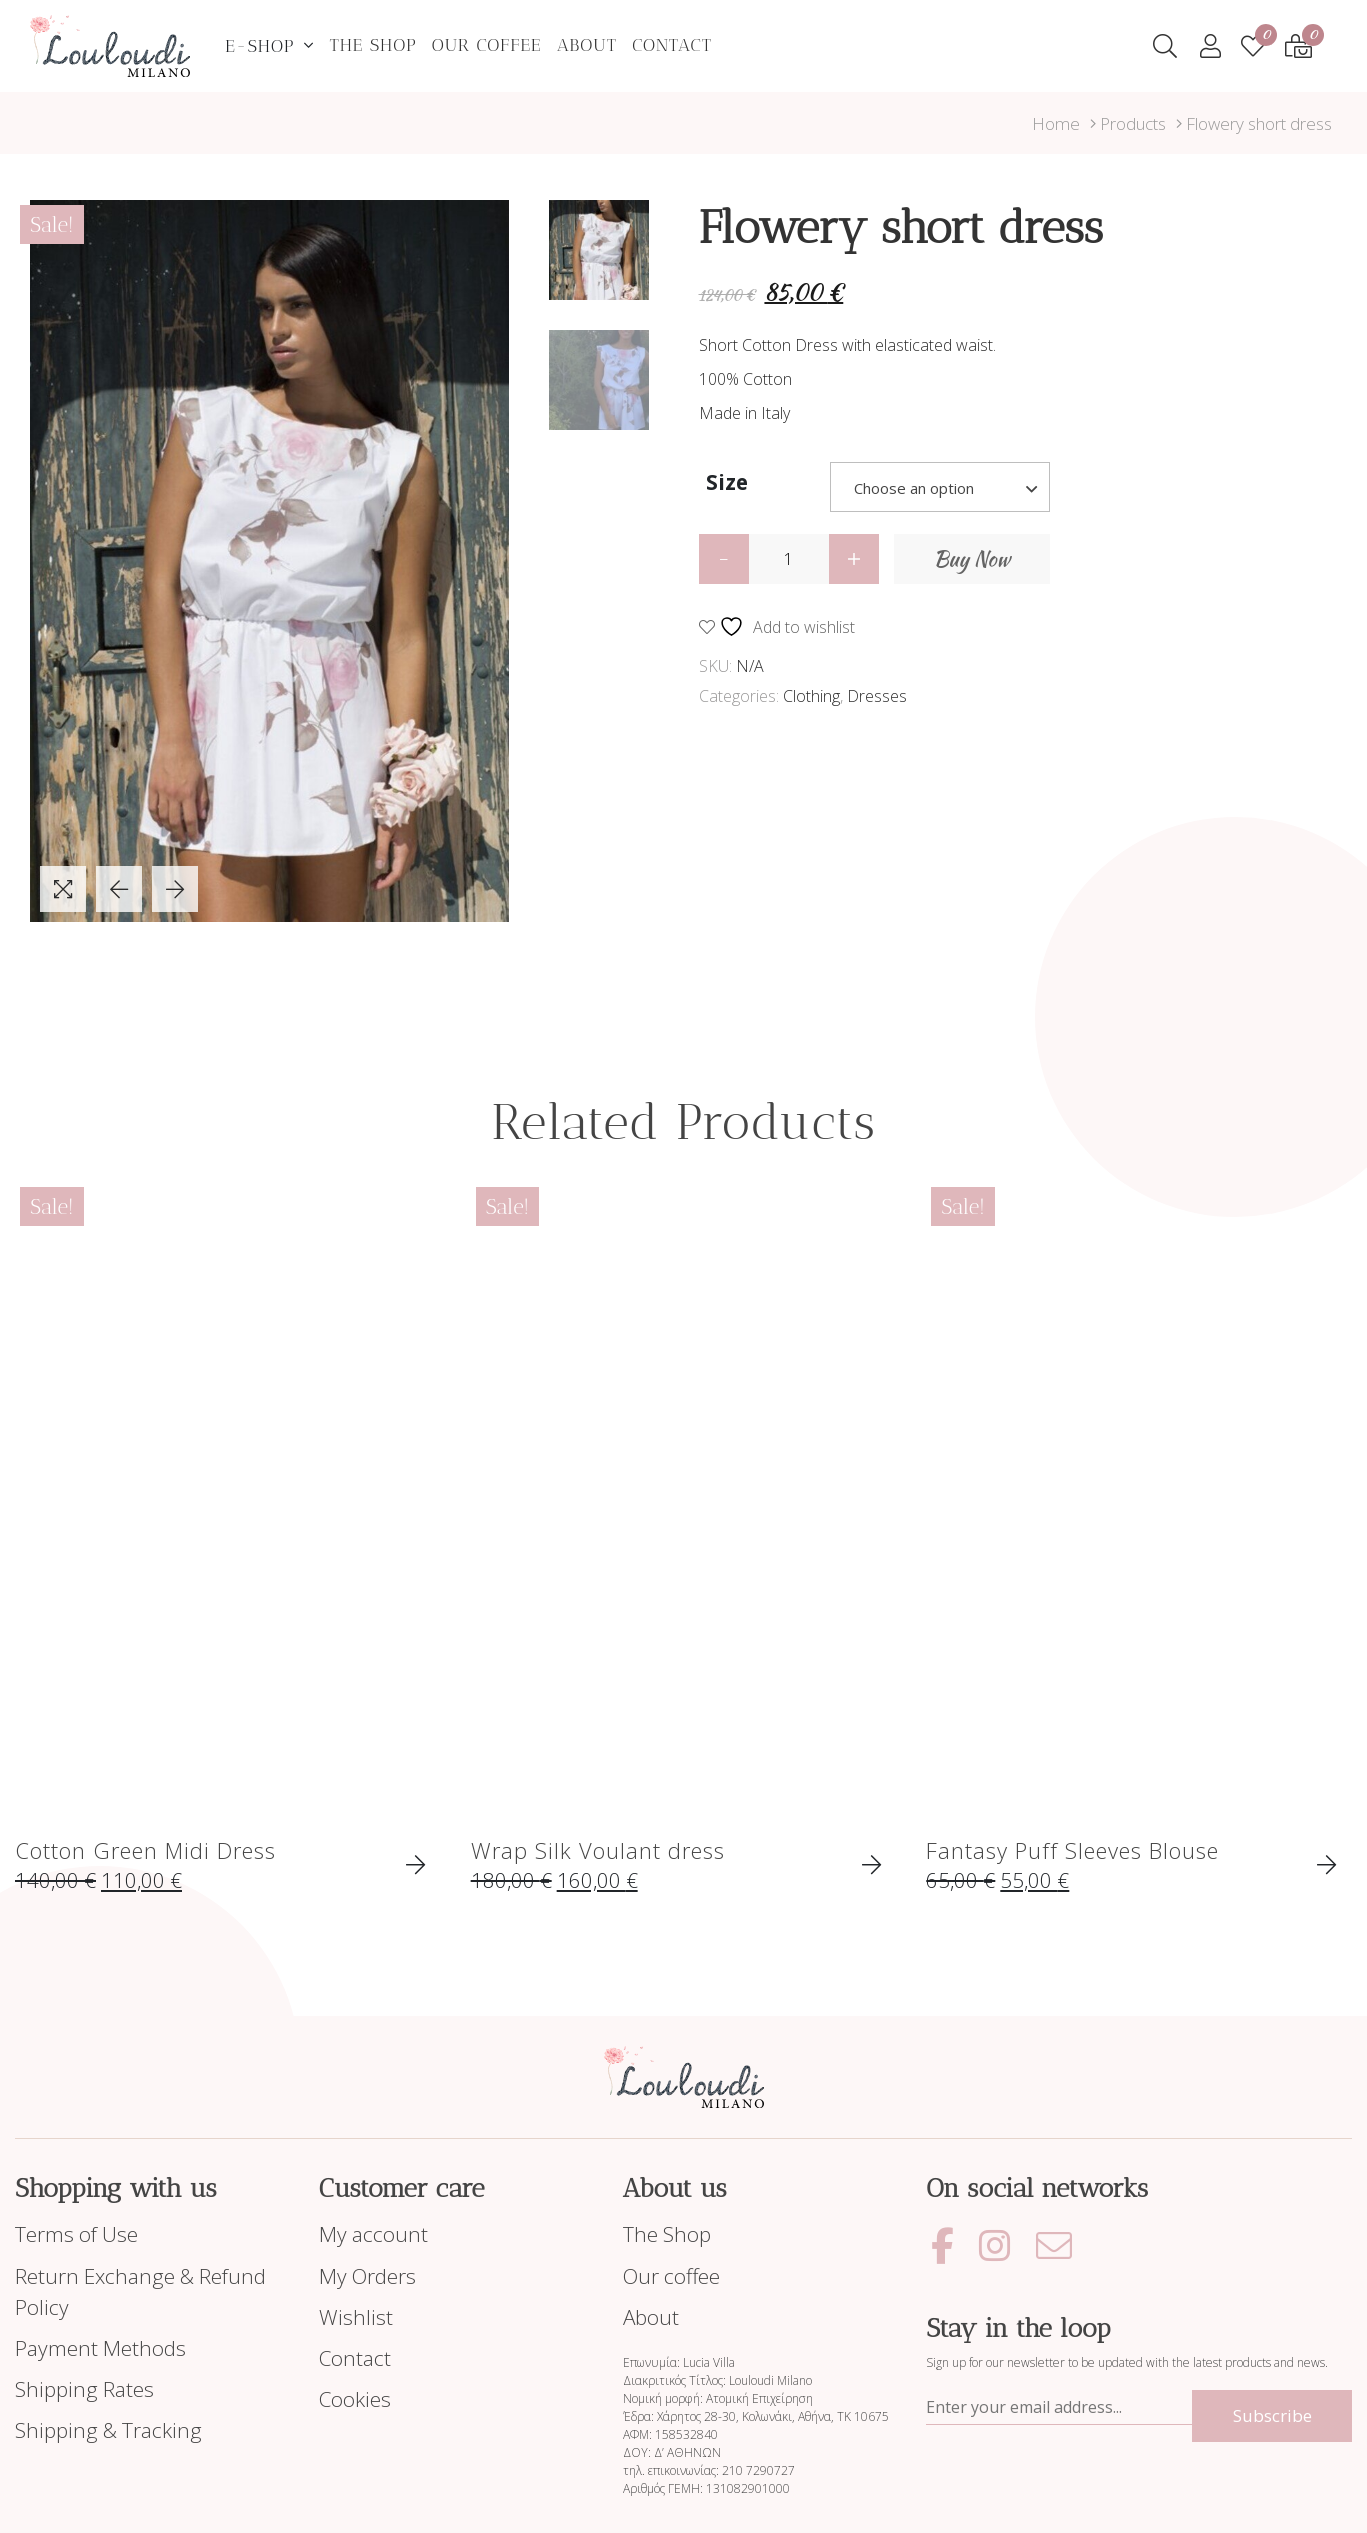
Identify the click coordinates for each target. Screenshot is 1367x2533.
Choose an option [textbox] (914, 488)
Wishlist (356, 2317)
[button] (854, 559)
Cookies (355, 2399)
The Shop (372, 45)
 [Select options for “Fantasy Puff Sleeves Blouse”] (1326, 1865)
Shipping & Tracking (108, 2430)
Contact (672, 45)
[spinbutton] (789, 559)
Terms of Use (76, 2234)
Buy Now (972, 558)
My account (373, 2234)
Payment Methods (100, 2348)
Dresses (877, 696)
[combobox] (940, 487)
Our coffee (487, 45)
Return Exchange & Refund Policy (140, 2291)
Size (727, 482)
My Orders (367, 2276)
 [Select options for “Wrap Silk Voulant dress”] (871, 1865)
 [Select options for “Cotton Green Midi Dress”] (415, 1865)
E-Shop (259, 46)
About (587, 45)
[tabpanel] (269, 561)
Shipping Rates (84, 2389)
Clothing (811, 696)
